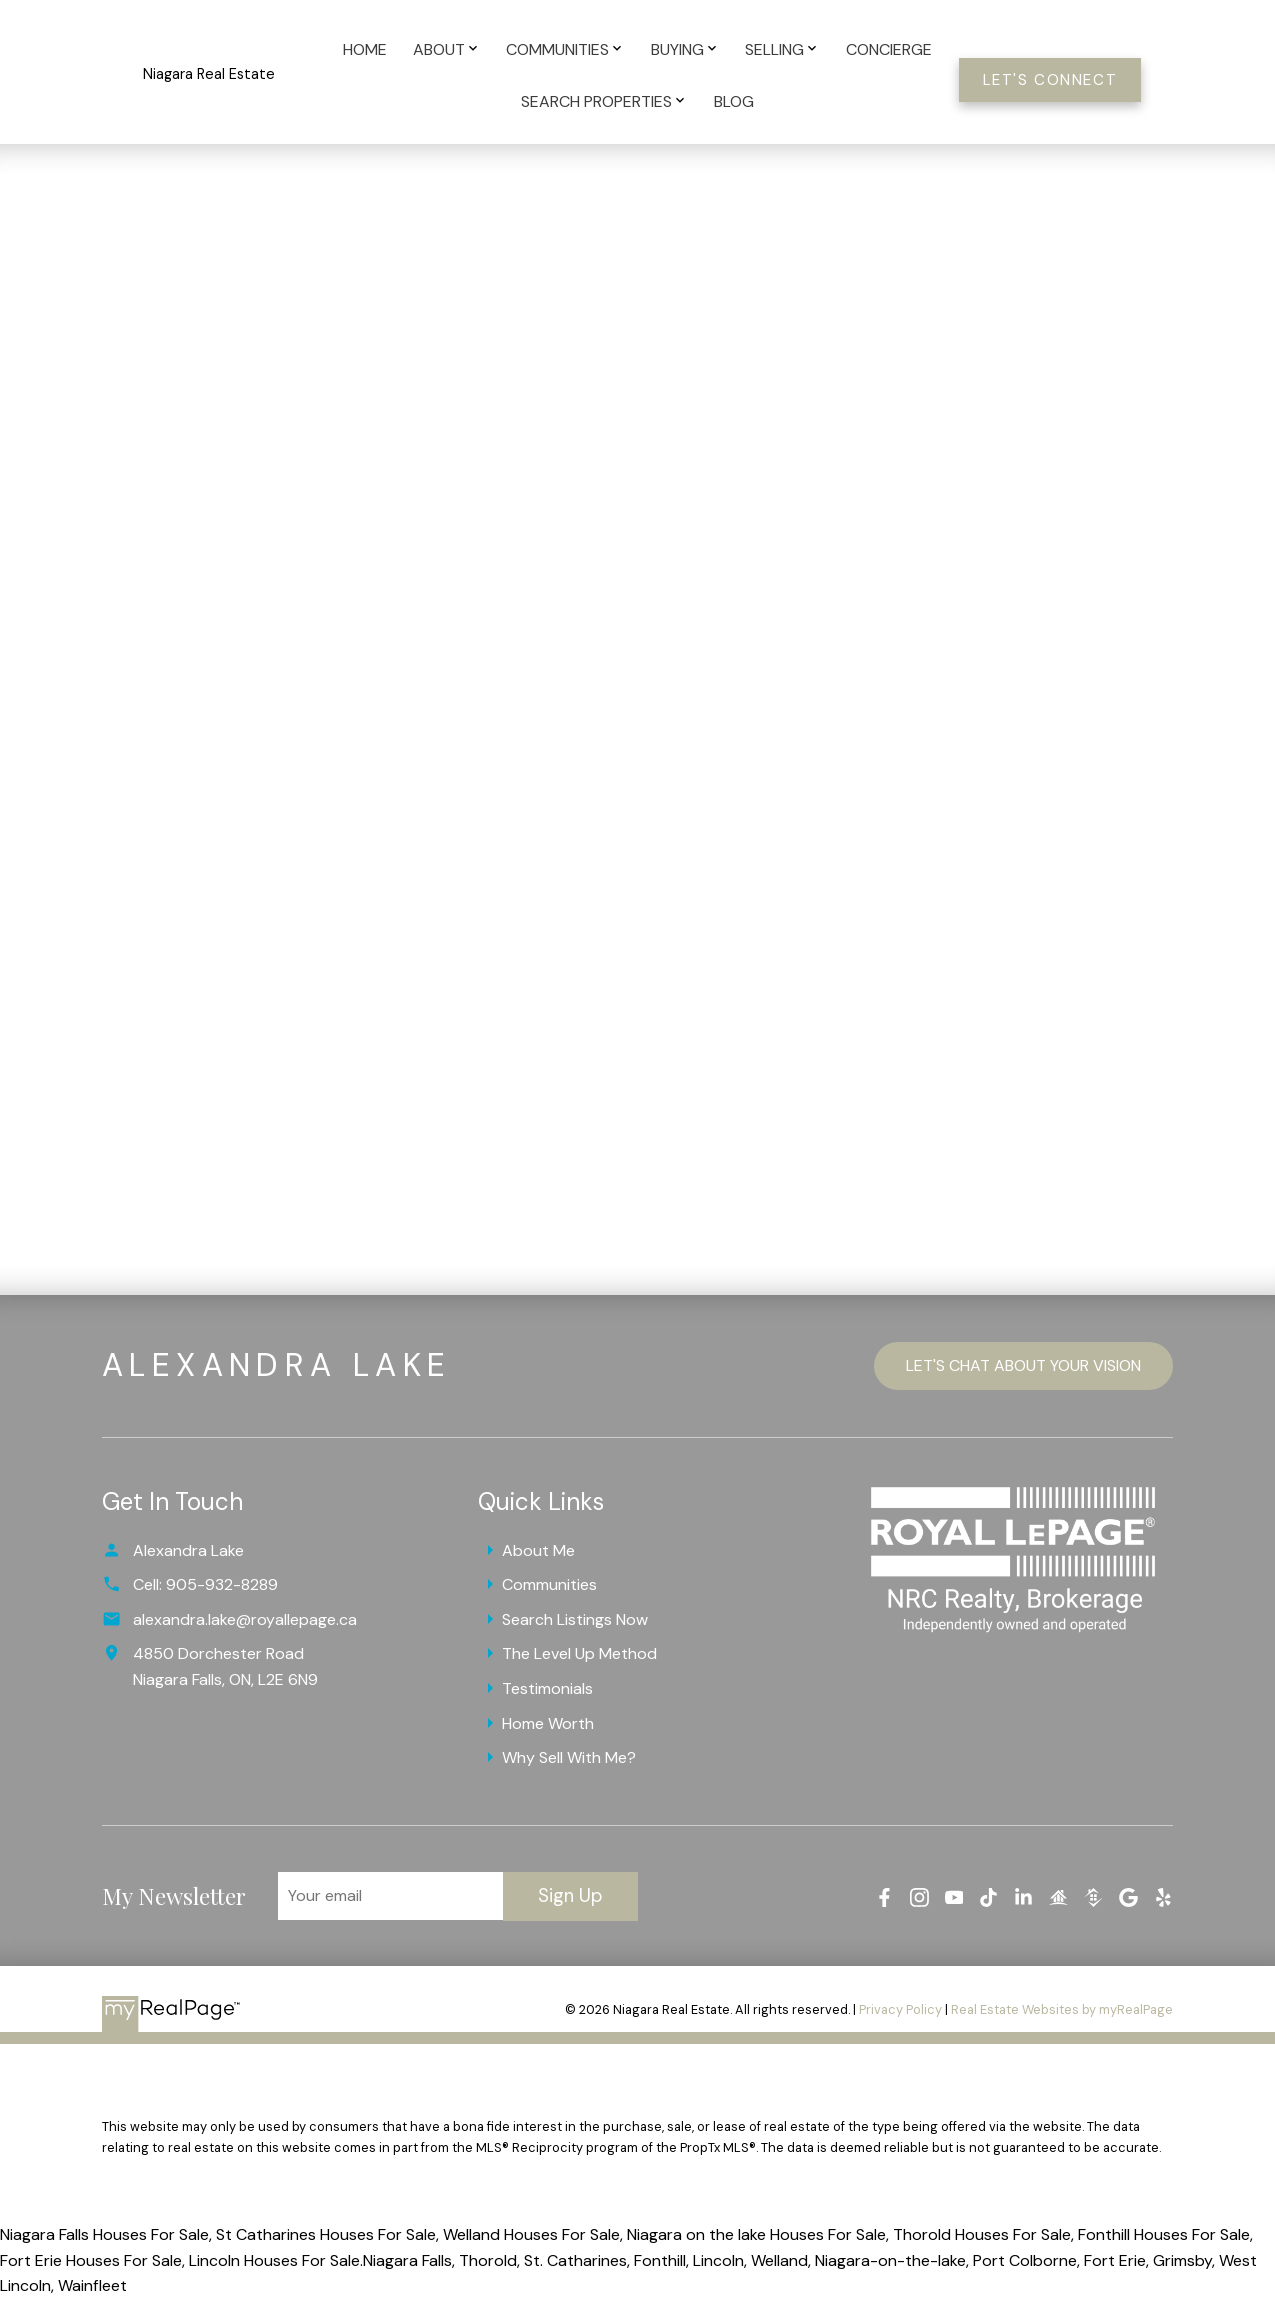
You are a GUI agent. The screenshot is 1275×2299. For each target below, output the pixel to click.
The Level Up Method (579, 1653)
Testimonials (547, 1688)
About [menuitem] (439, 49)
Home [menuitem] (365, 49)
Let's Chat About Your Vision (1023, 1365)
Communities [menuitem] (557, 49)
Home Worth (548, 1723)
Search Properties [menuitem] (596, 101)
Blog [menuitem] (734, 101)
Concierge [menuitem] (889, 49)
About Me (538, 1550)
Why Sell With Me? (569, 1757)
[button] (1050, 80)
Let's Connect (1050, 80)
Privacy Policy (900, 2009)
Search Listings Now (575, 1619)
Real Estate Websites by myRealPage (1062, 2009)
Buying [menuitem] (677, 49)
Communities (549, 1584)
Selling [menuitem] (774, 49)
